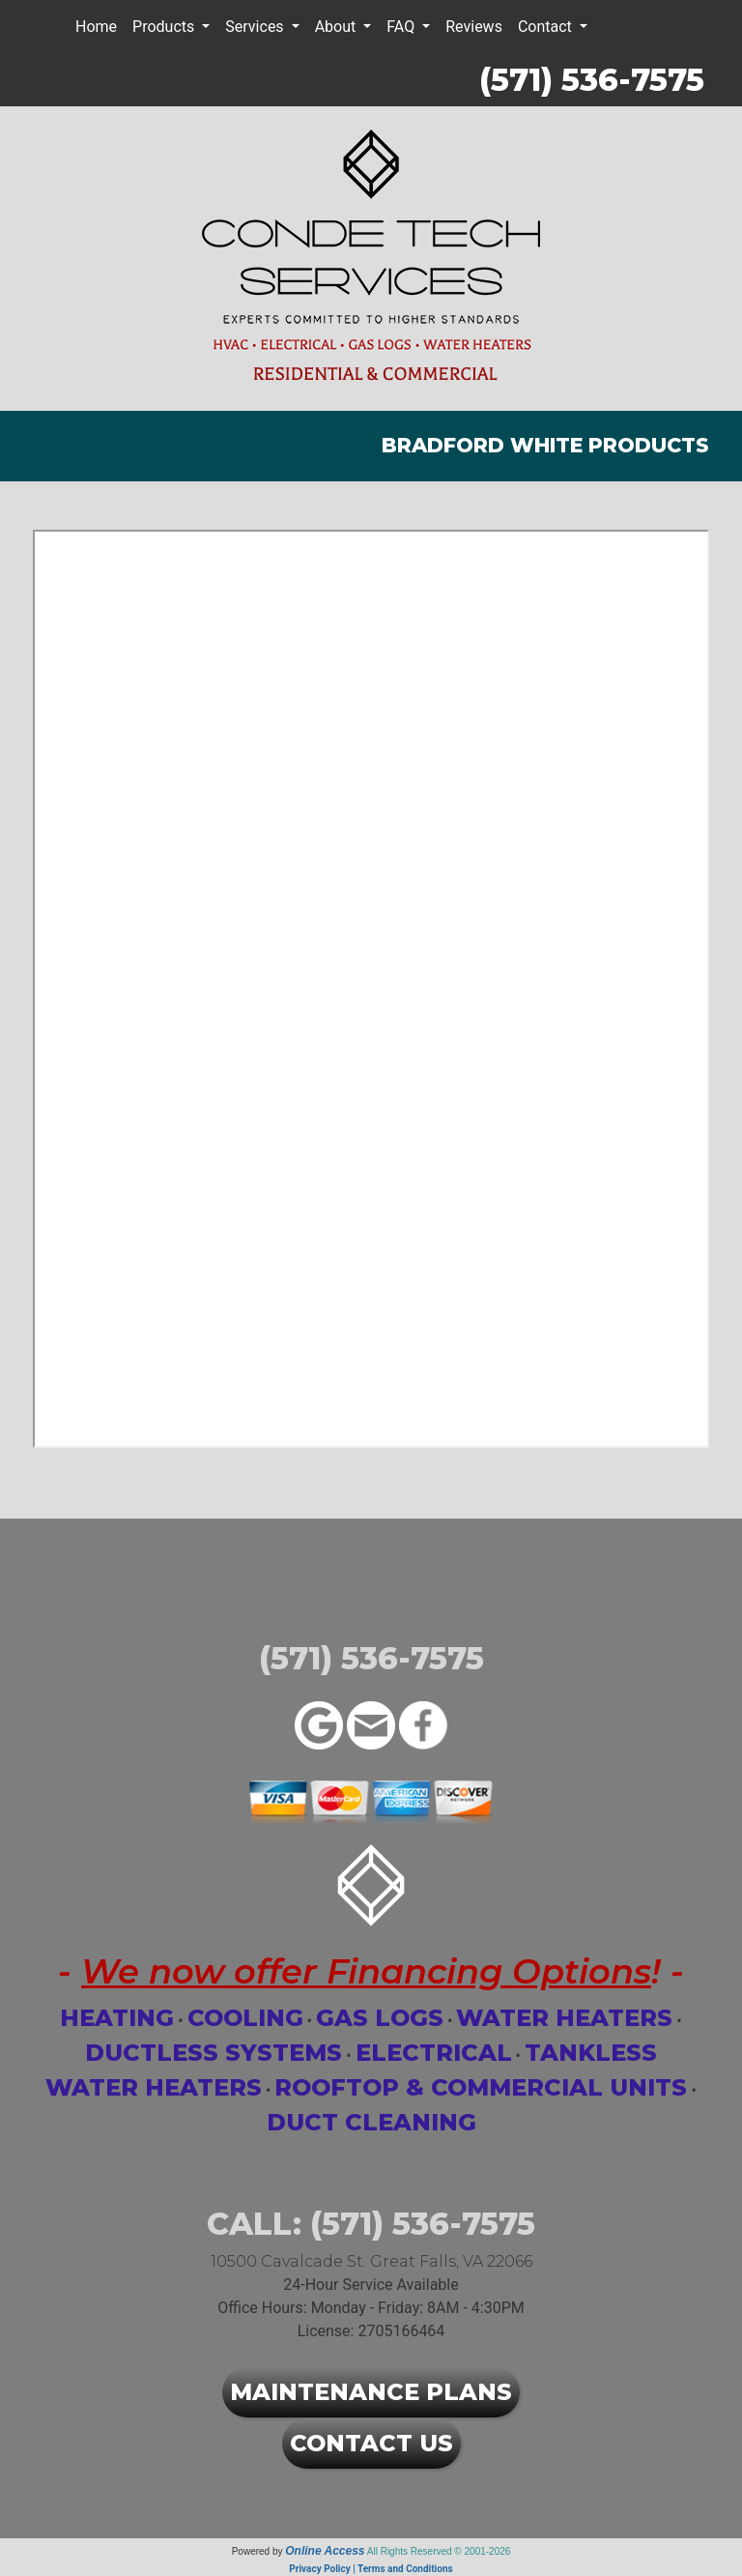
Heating (117, 2018)
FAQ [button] (402, 26)
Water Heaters (564, 2018)
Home (96, 26)
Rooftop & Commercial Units (480, 2087)
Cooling (245, 2018)
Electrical (434, 2053)
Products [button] (165, 26)
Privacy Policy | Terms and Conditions (370, 2568)
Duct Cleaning (371, 2122)
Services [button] (256, 26)
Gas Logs (379, 2018)
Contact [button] (547, 26)
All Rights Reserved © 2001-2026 (439, 2551)
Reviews (473, 26)
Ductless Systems (213, 2053)
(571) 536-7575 (591, 80)
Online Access (324, 2551)
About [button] (337, 26)
